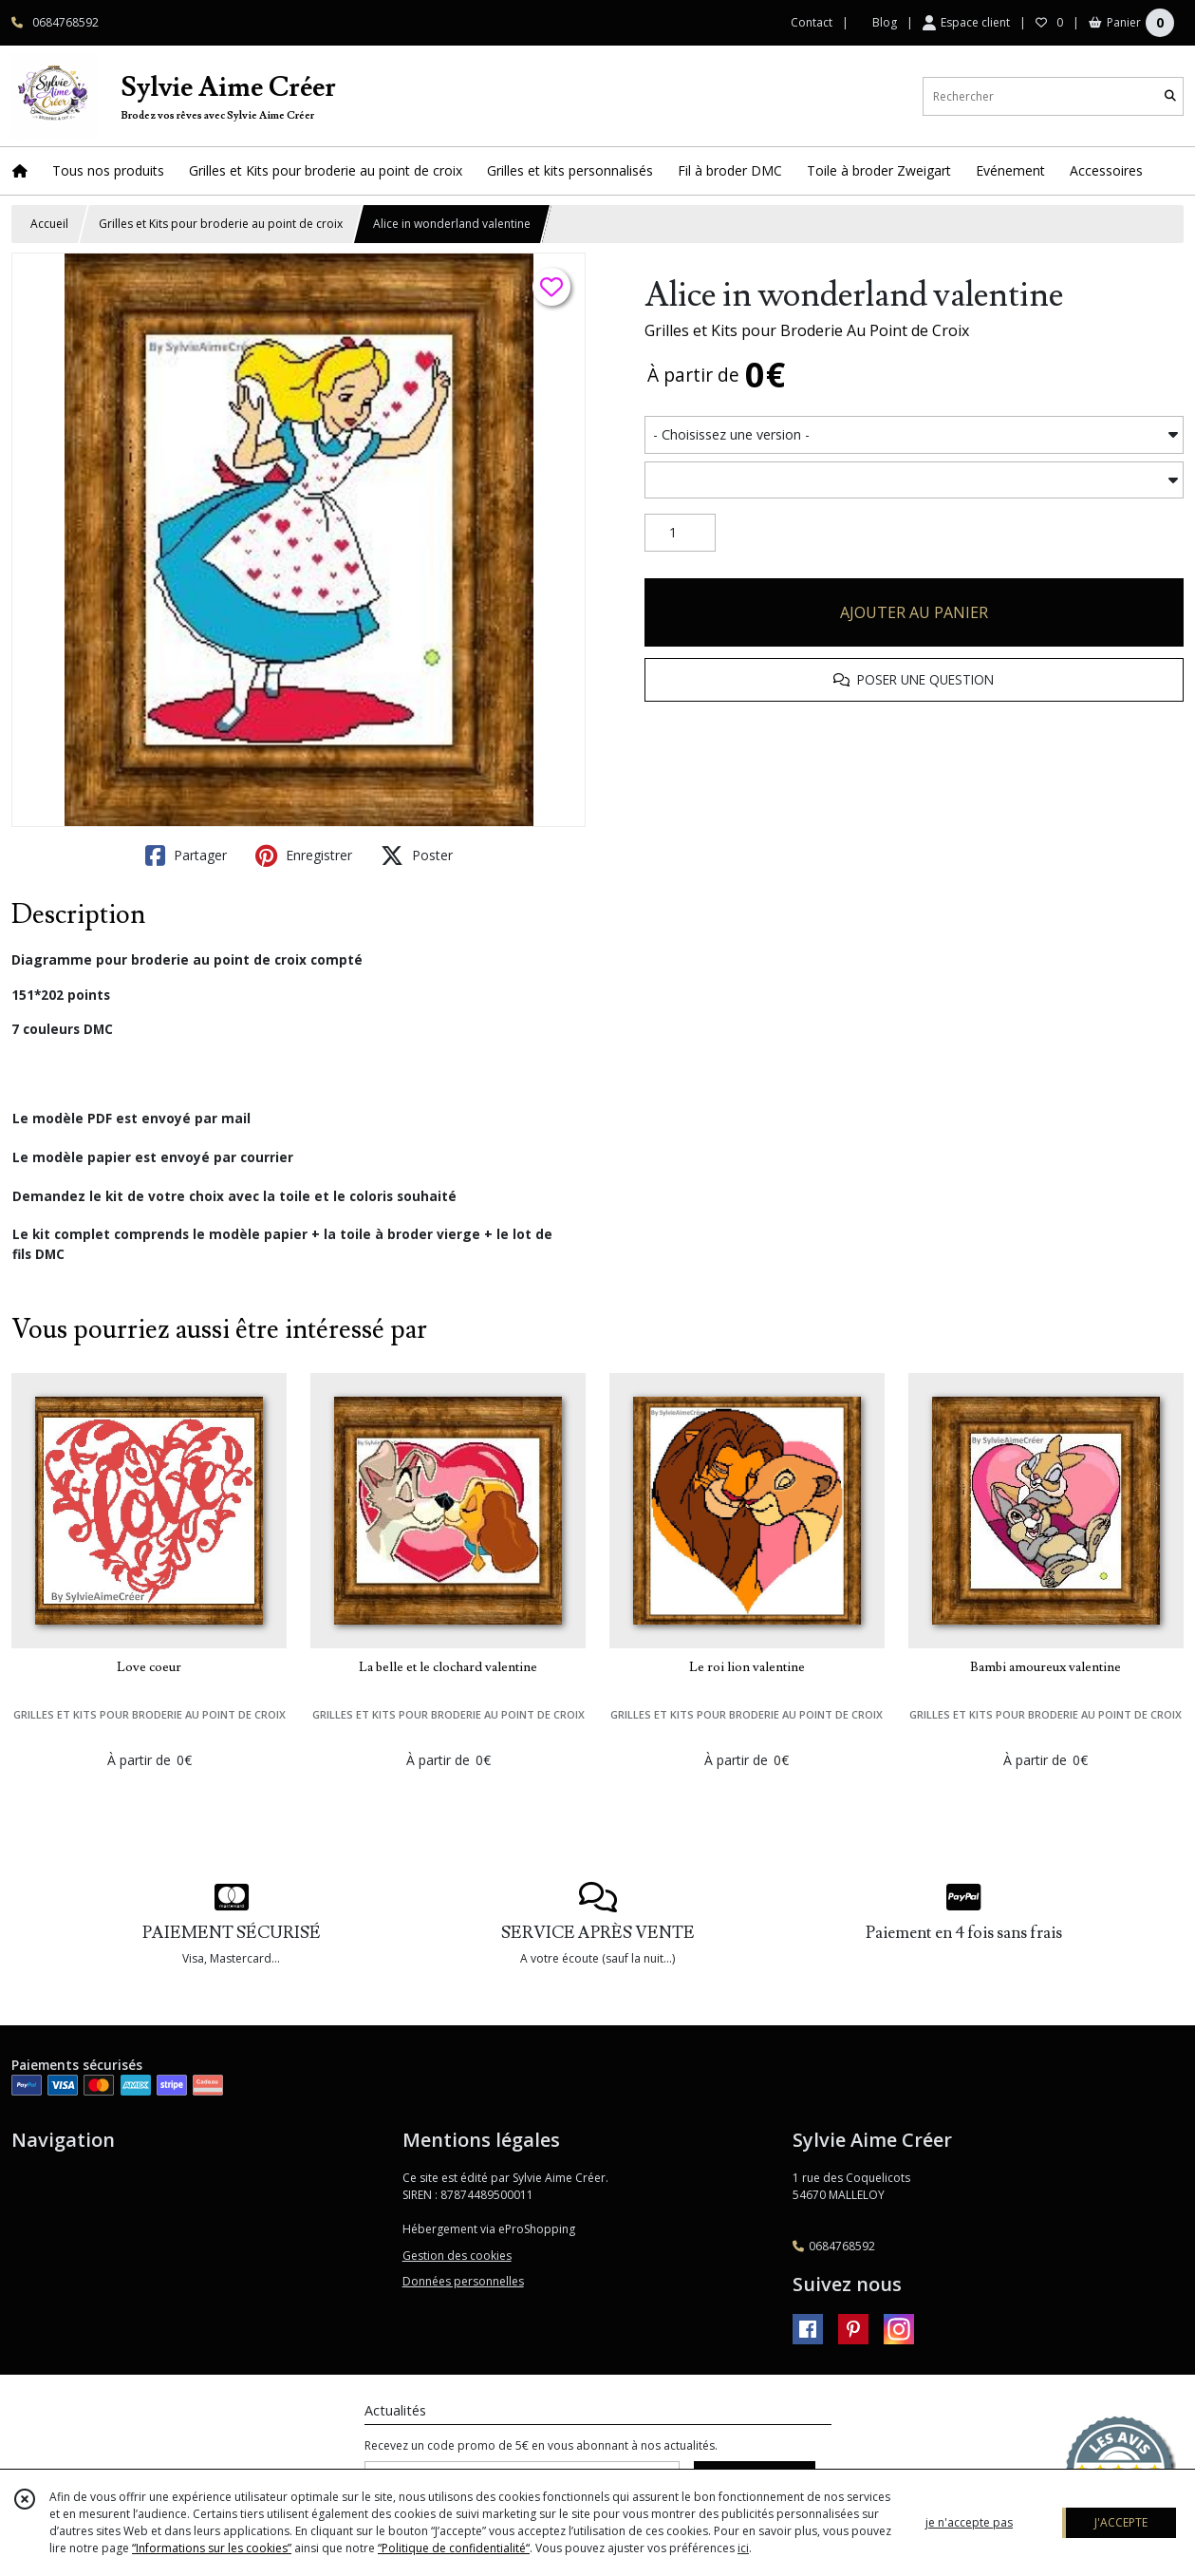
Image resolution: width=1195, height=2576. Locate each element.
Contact (811, 22)
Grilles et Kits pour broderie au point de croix (221, 224)
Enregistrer (303, 855)
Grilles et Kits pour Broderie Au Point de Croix (806, 330)
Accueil (49, 224)
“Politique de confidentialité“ (454, 2548)
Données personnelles (463, 2281)
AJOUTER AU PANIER (914, 612)
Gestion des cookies (457, 2255)
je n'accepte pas (969, 2522)
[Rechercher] (1170, 96)
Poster (417, 855)
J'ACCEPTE (1121, 2522)
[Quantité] (680, 533)
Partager (186, 855)
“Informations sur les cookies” (211, 2548)
